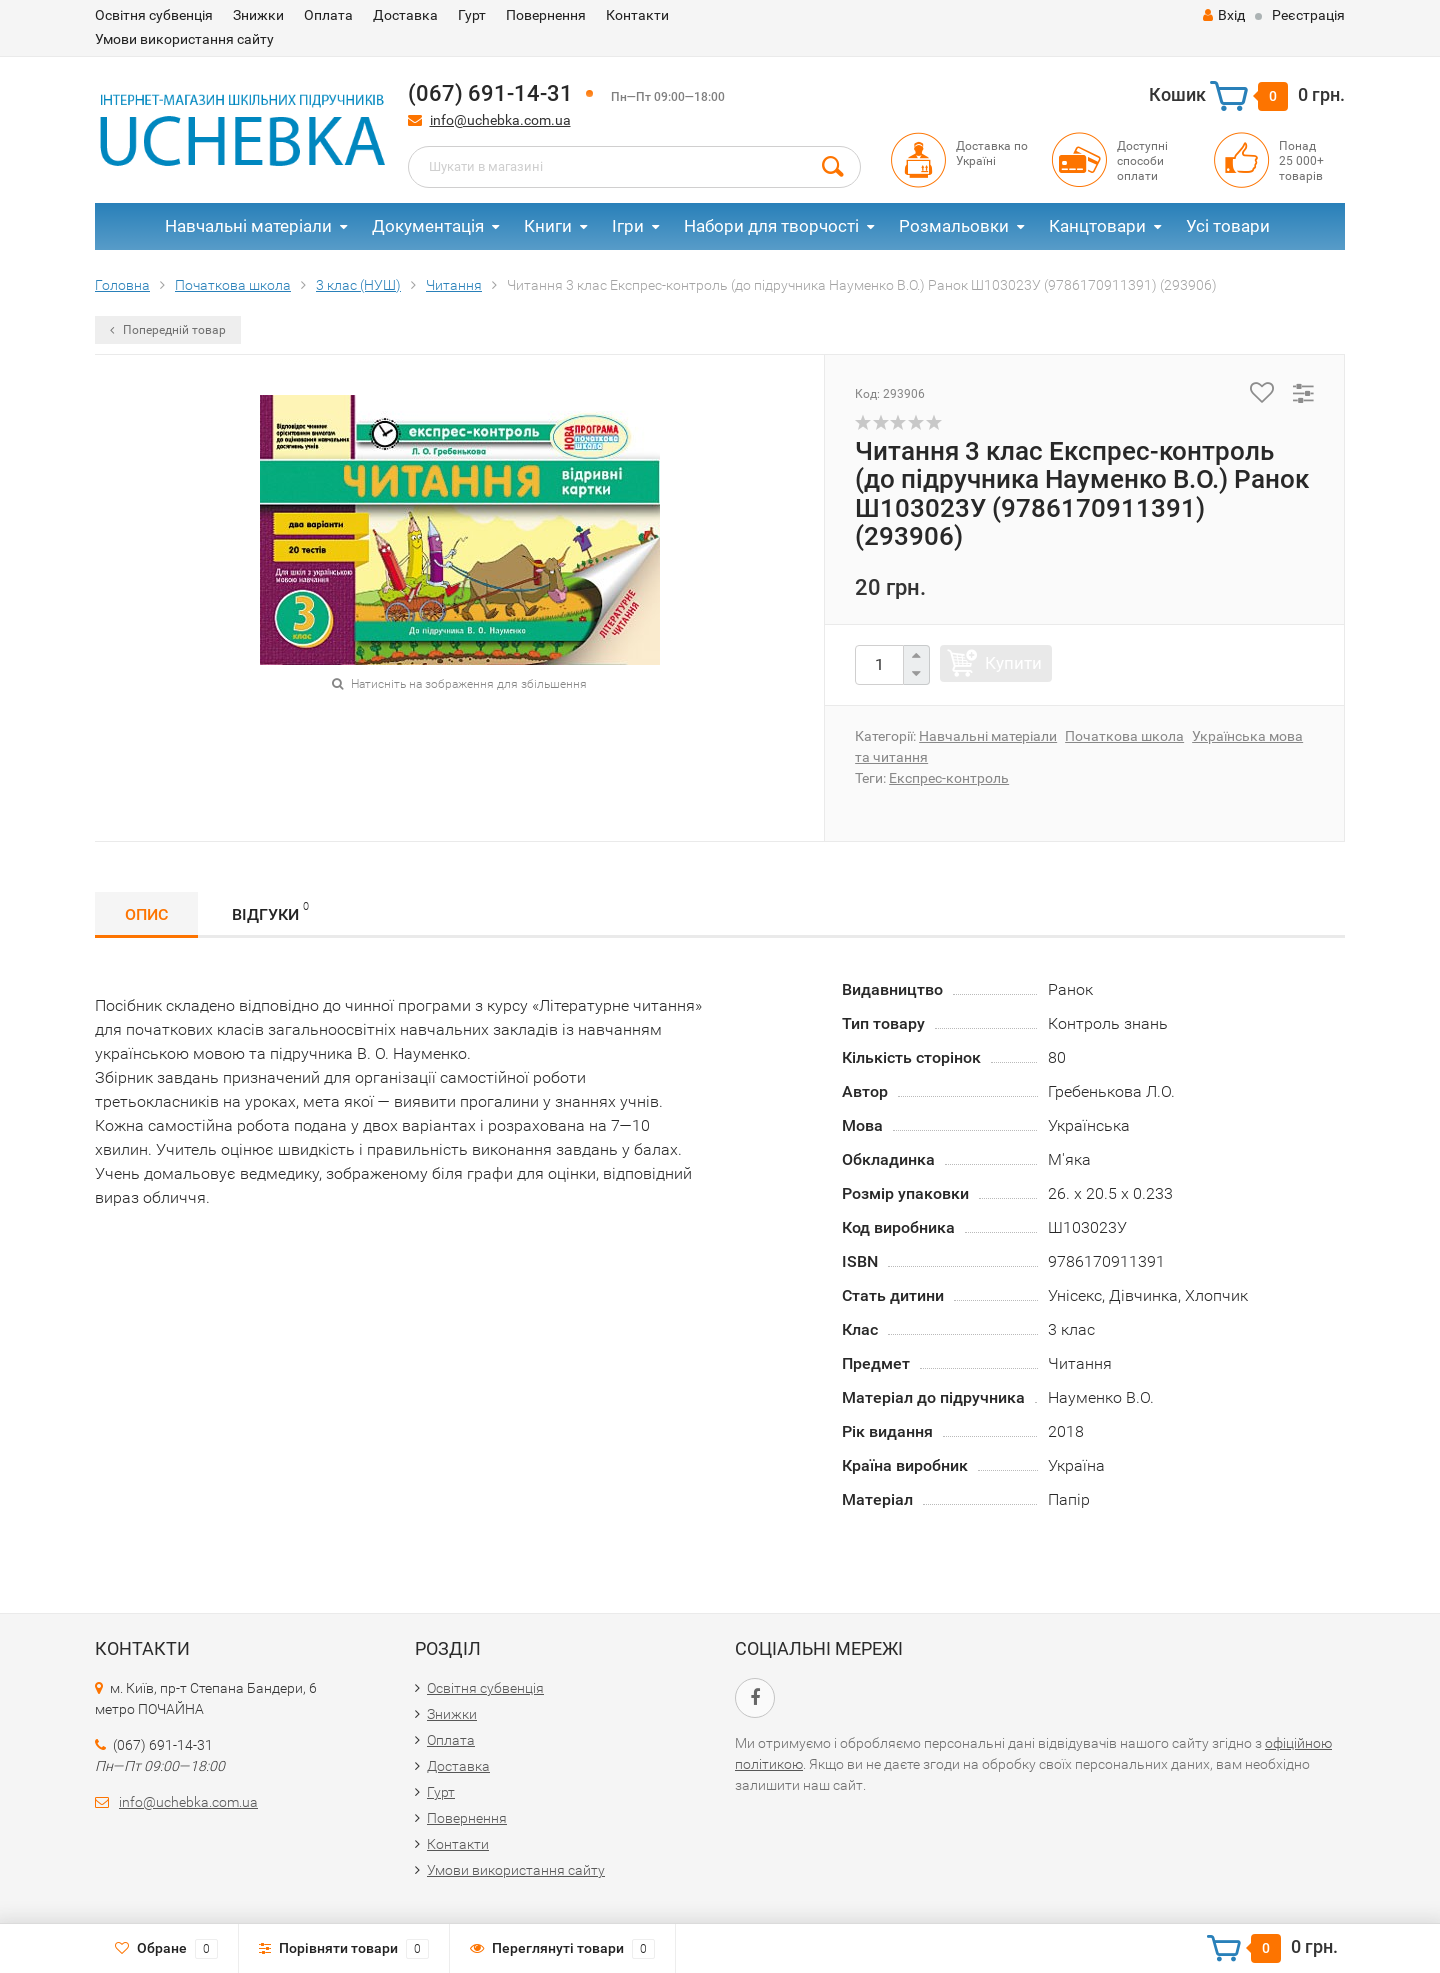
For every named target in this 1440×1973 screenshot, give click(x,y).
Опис (146, 914)
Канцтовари (1097, 226)
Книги (548, 226)
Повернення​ (546, 15)
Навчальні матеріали (248, 226)
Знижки (258, 15)
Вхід (1224, 15)
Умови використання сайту (184, 39)
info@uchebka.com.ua (500, 120)
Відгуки (270, 911)
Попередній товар (168, 330)
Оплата (328, 15)
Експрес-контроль (949, 778)
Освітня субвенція (154, 15)
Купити (1013, 663)
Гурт (472, 15)
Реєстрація (1308, 15)
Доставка (405, 15)
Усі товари (1228, 226)
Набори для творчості (771, 226)
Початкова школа (1124, 736)
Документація (428, 226)
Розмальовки (954, 226)
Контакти (637, 15)
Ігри (628, 226)
